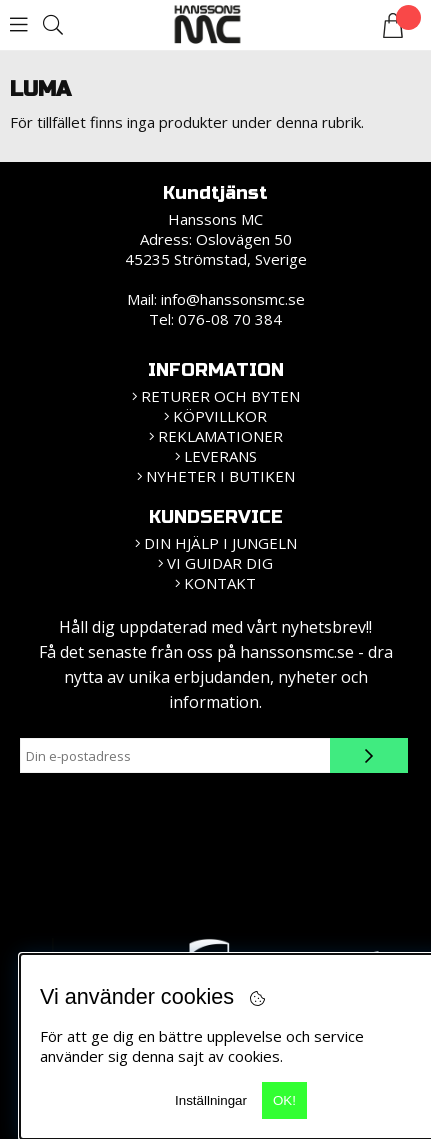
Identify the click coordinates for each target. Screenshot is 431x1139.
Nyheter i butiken (220, 476)
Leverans (220, 456)
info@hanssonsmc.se (233, 299)
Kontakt (220, 583)
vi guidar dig (220, 563)
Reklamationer (220, 436)
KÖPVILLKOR (220, 416)
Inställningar (211, 1100)
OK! (284, 1100)
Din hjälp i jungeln (220, 543)
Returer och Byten (220, 396)
